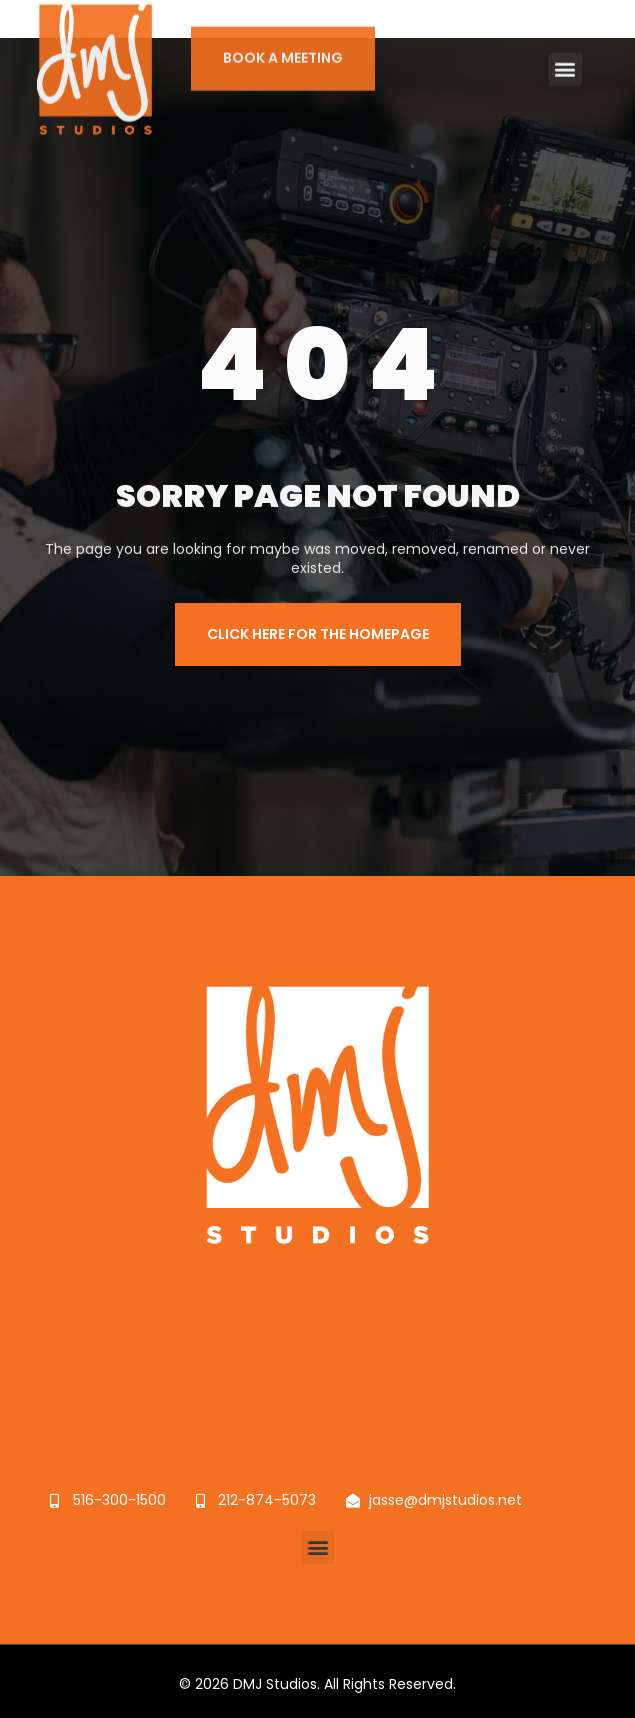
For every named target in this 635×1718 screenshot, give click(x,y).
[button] (565, 55)
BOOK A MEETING (283, 45)
